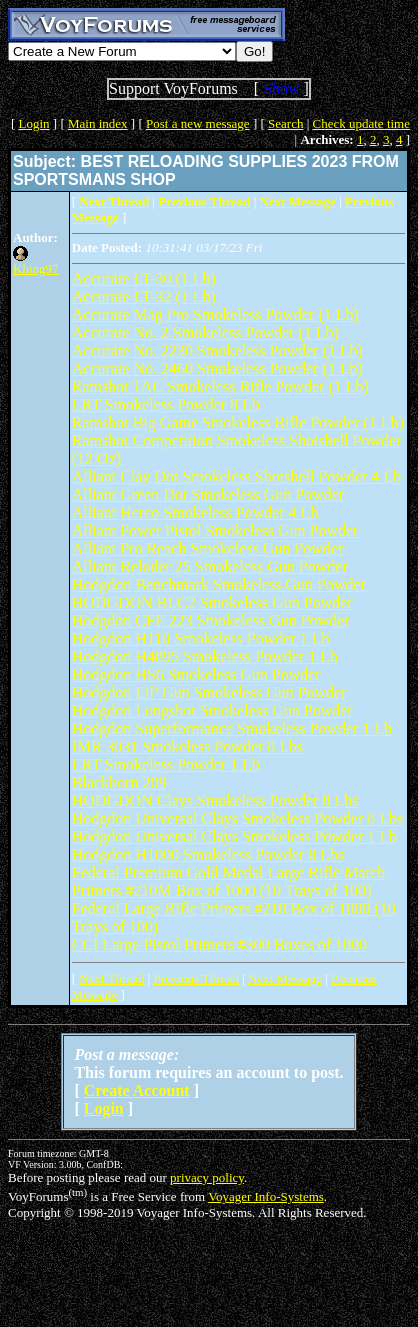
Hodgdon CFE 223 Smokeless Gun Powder (211, 620)
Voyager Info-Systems (266, 1196)
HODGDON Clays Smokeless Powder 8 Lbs (215, 800)
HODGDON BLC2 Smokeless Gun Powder (212, 602)
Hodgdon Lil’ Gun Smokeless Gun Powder (209, 692)
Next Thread (111, 978)
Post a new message (198, 123)
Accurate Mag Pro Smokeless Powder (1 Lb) (215, 314)
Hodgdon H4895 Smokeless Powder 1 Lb (205, 656)
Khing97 (36, 268)
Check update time (361, 123)
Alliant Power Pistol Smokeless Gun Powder (215, 530)
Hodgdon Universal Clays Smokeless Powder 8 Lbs (238, 818)
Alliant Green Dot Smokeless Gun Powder (208, 494)
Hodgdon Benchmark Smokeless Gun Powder (219, 584)
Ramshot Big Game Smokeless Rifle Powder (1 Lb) (238, 422)
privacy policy (207, 1177)
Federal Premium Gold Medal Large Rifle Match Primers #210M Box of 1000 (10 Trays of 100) (228, 881)
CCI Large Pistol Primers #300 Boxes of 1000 (219, 944)
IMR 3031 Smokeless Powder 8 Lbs (188, 746)
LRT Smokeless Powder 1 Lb (166, 764)
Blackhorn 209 (119, 782)
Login (34, 123)
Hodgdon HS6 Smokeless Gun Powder (196, 674)
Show (281, 88)
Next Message (285, 978)
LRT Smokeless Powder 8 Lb (166, 404)
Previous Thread (196, 978)
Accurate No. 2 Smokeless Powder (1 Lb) (205, 332)
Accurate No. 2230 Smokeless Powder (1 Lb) (217, 350)
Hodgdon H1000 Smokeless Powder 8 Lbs (208, 854)
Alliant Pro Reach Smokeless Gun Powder (208, 548)
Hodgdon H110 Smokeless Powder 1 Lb (201, 638)
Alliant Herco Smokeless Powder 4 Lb (195, 512)
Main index (98, 123)
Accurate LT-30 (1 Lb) (144, 278)
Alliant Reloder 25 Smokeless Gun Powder (210, 566)
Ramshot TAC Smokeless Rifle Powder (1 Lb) (220, 386)
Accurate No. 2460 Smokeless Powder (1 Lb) (217, 368)
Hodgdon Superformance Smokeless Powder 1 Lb (232, 728)
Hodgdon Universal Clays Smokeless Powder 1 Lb (234, 836)
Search (285, 123)
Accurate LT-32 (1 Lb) (144, 296)
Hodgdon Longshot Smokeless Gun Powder (212, 710)
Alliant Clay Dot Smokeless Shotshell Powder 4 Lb (236, 476)
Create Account (137, 1090)
